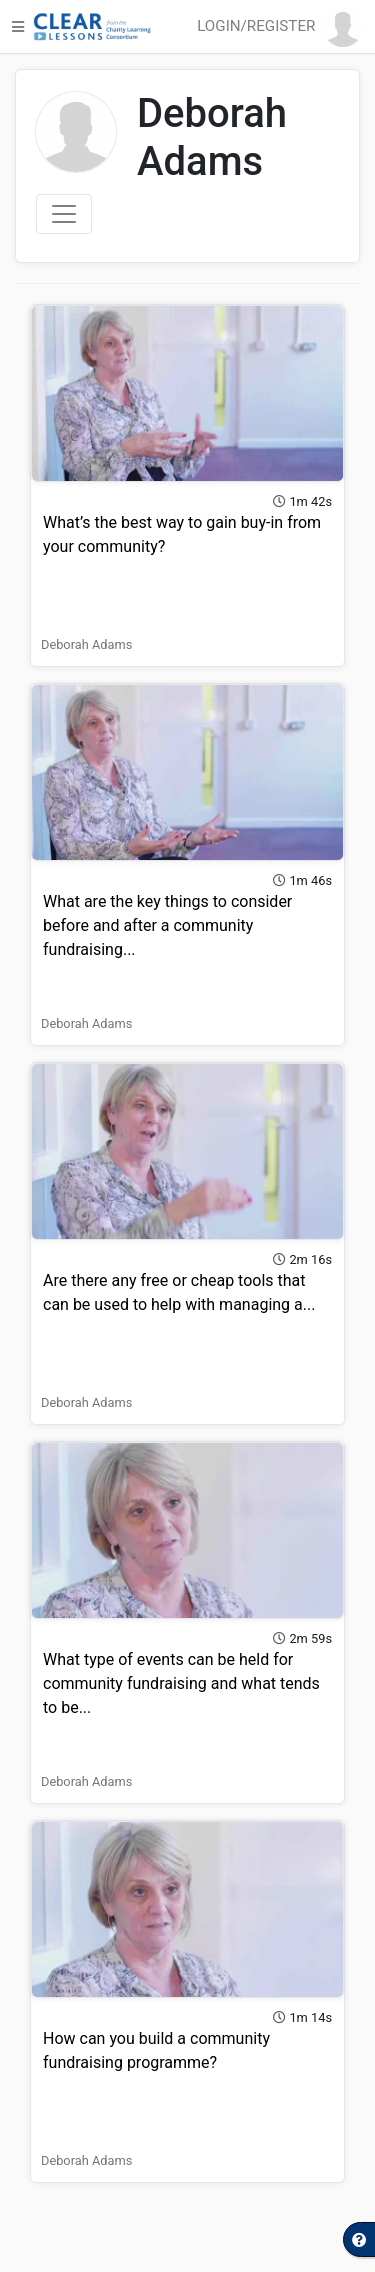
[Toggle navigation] (64, 214)
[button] (284, 27)
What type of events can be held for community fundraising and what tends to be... (181, 1683)
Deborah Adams (86, 644)
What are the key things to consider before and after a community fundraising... (167, 925)
